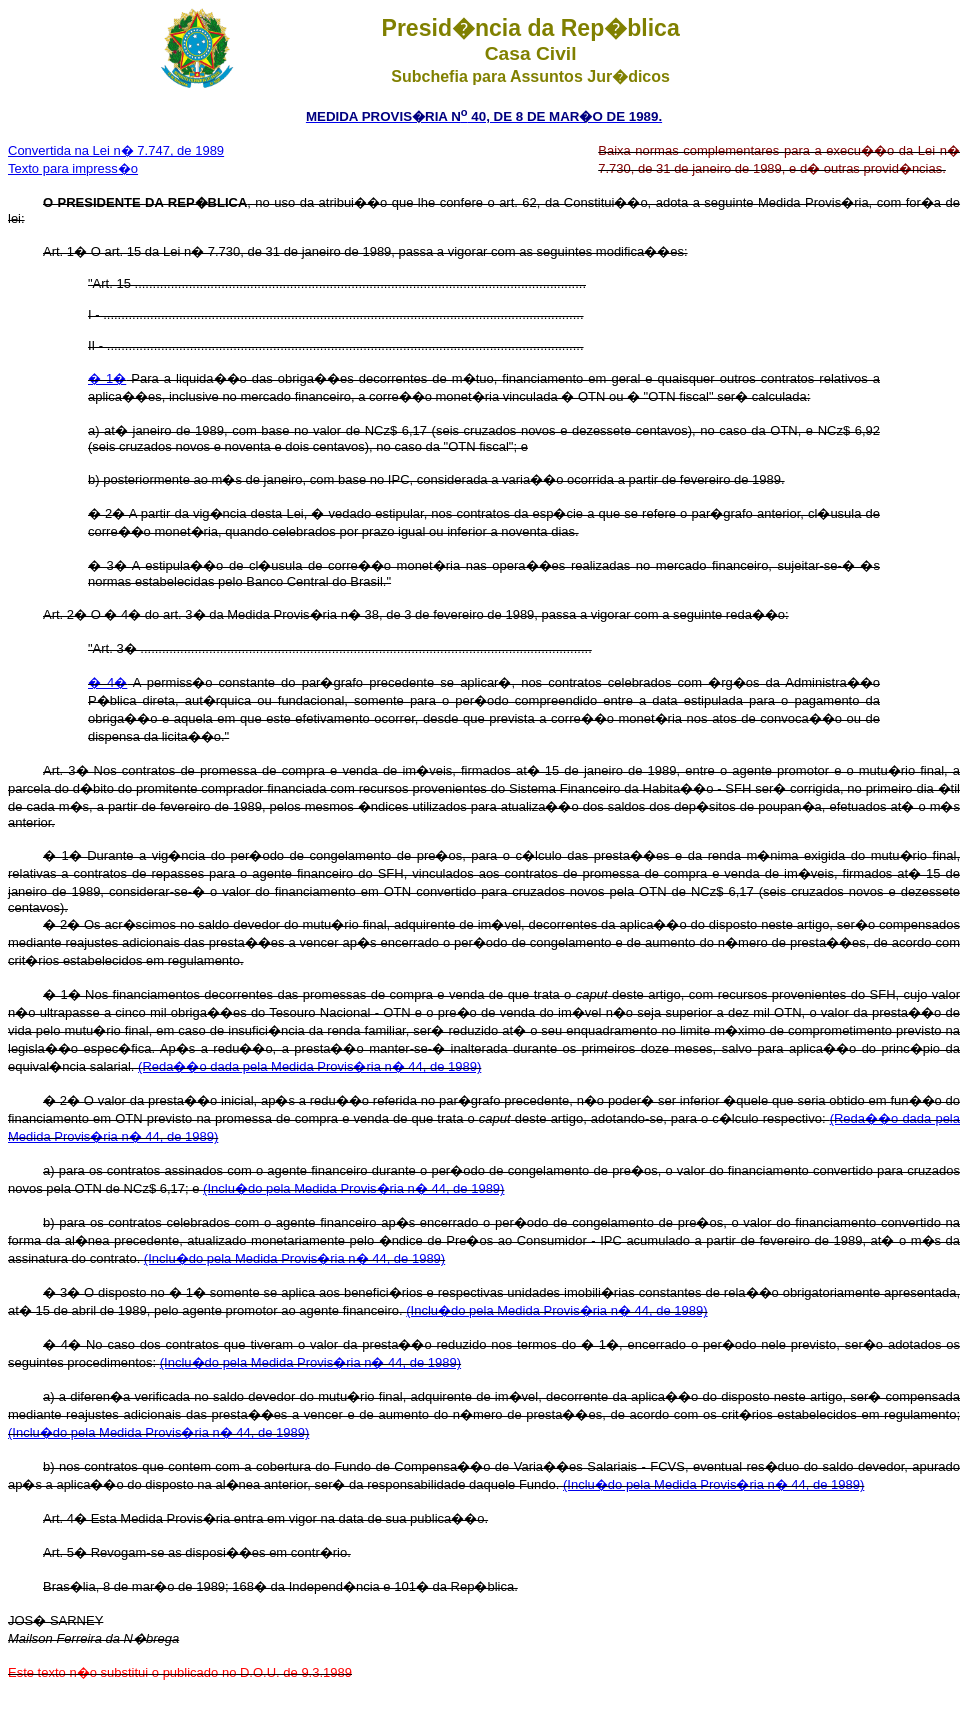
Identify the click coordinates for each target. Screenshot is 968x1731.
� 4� (107, 682)
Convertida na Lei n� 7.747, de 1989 (116, 150)
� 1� (107, 378)
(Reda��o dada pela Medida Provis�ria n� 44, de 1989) (309, 1066)
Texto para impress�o (73, 168)
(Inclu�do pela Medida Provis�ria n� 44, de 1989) (353, 1188)
